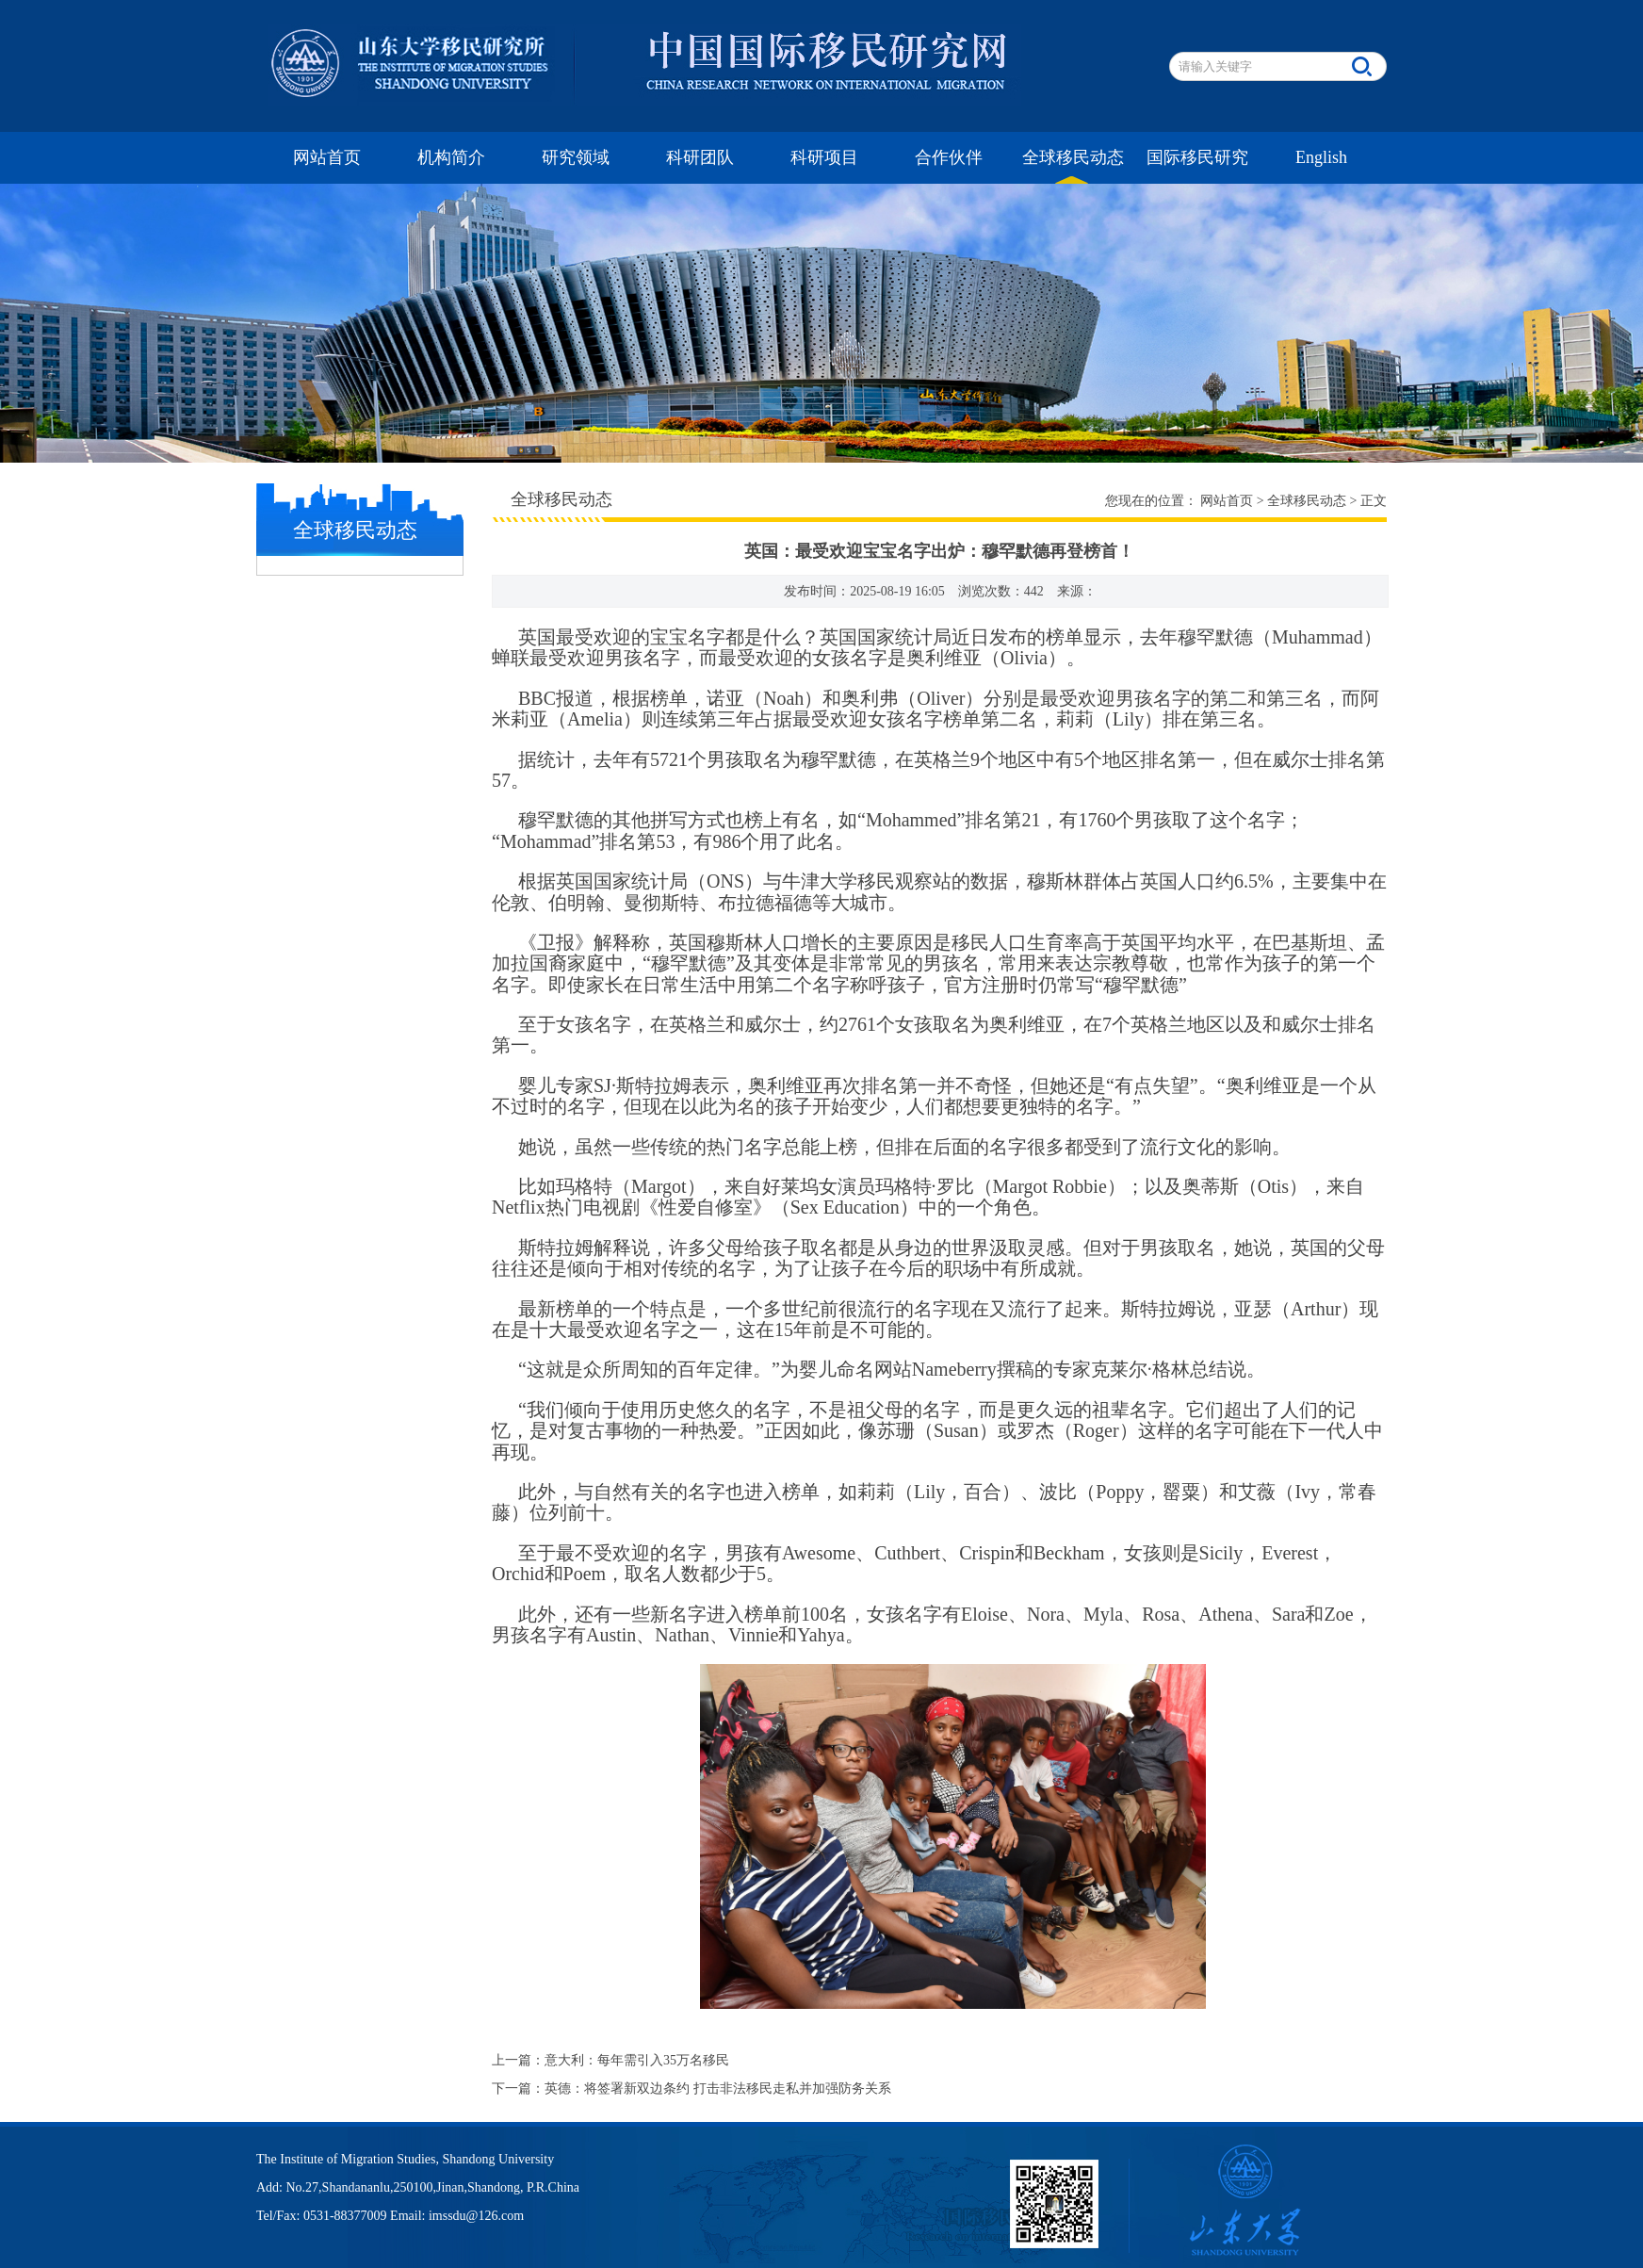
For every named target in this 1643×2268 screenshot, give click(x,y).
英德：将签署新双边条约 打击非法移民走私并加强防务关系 (718, 2088)
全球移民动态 (1073, 157)
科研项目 (824, 157)
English (1321, 157)
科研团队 (700, 157)
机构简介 (451, 157)
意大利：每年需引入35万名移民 (637, 2060)
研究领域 (576, 157)
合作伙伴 (949, 157)
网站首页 (327, 157)
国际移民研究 (1197, 157)
